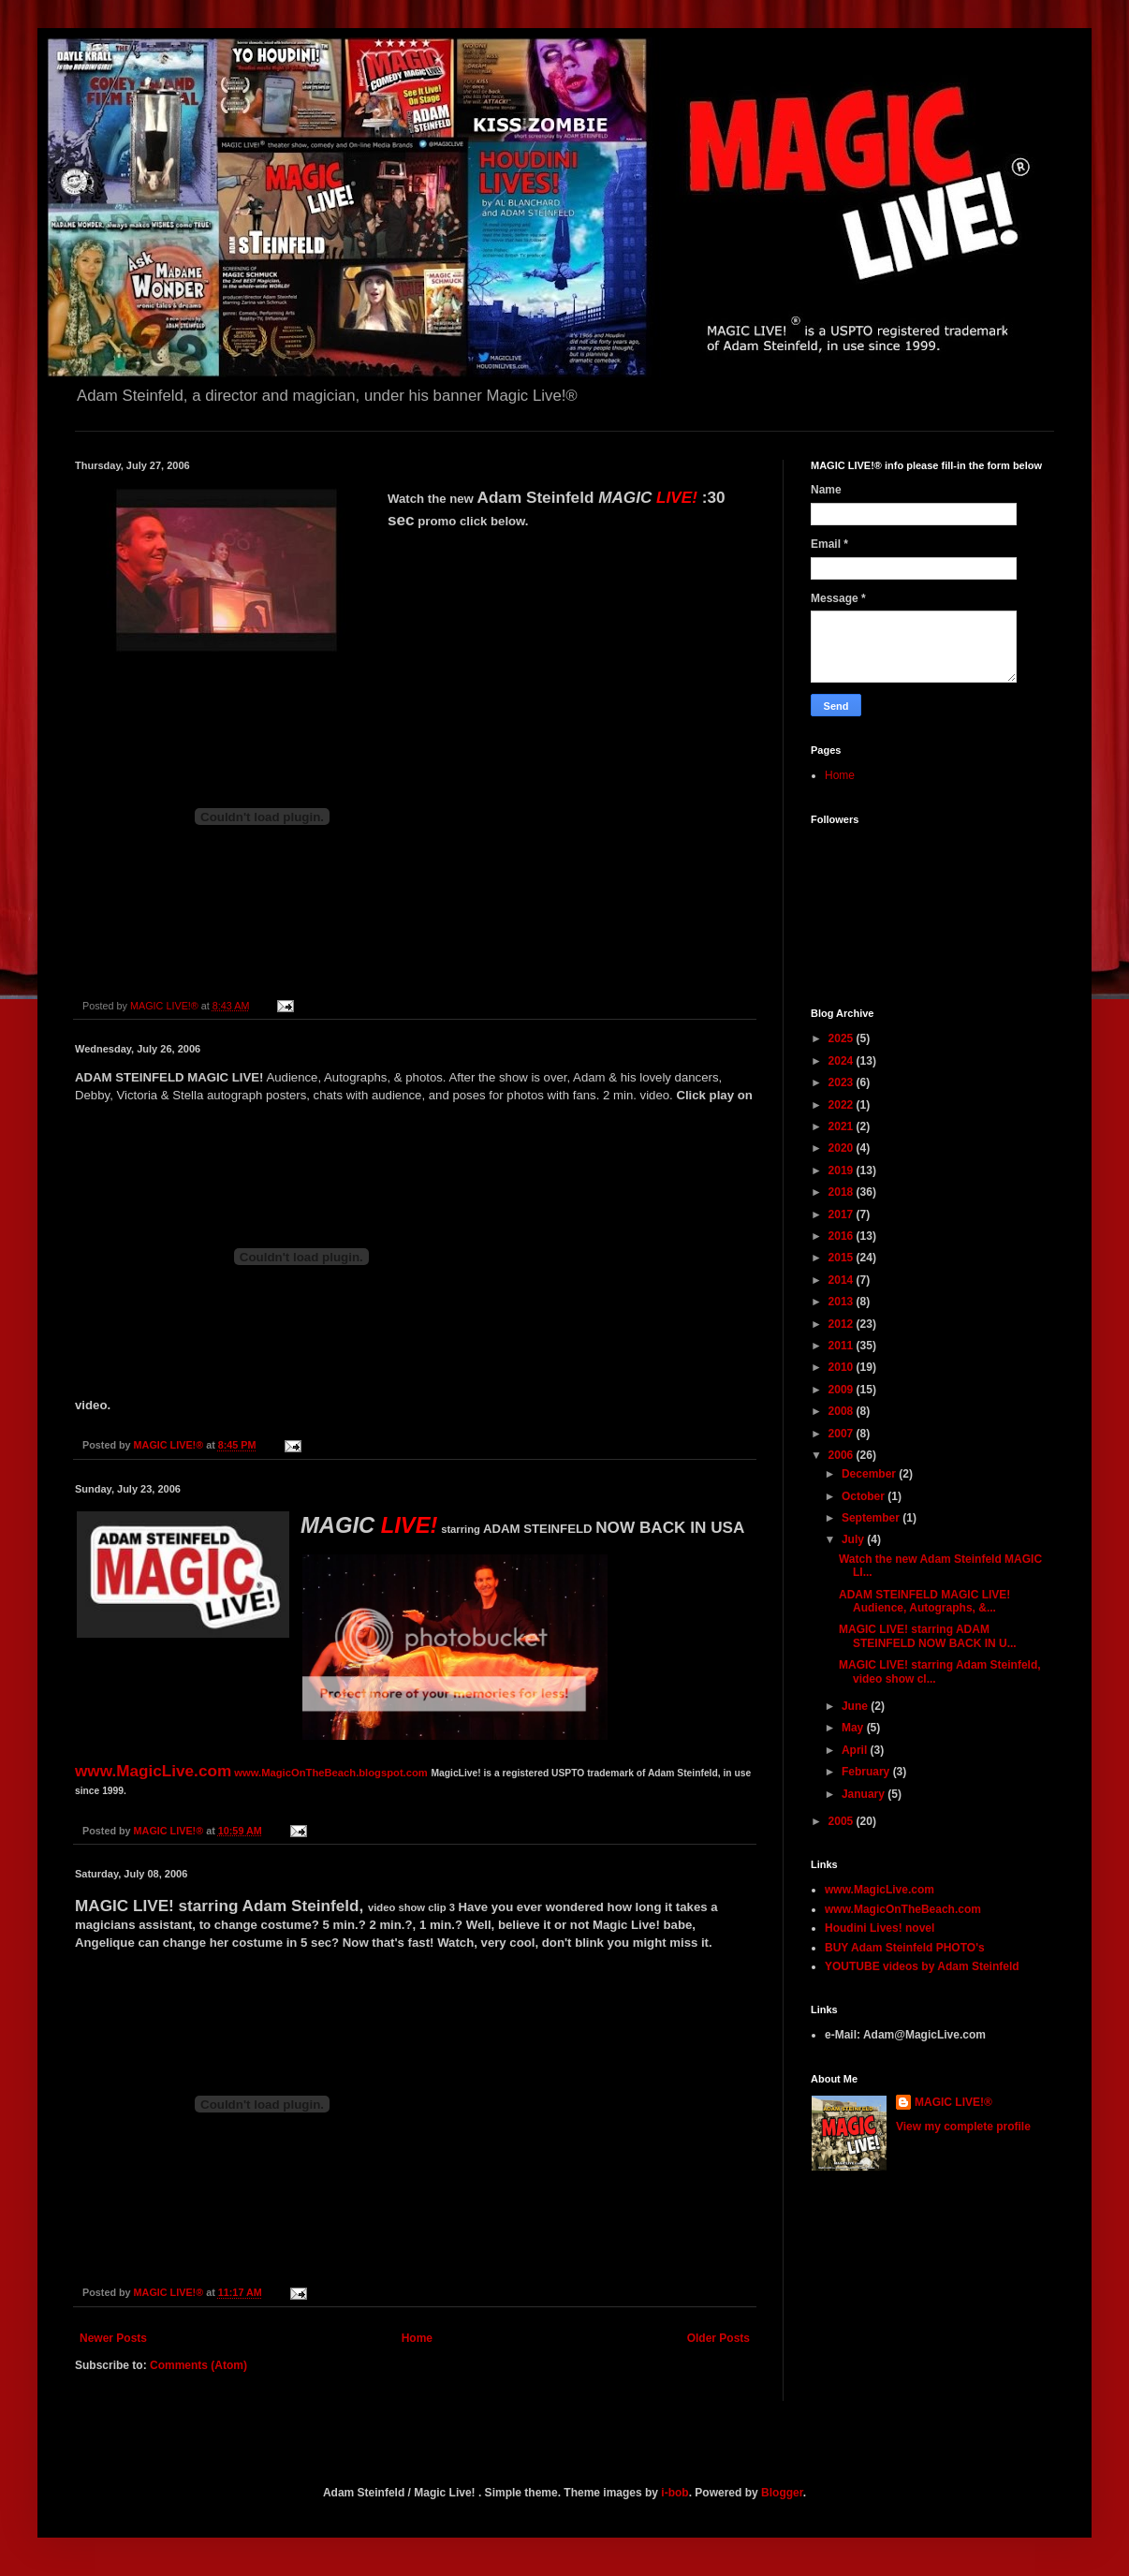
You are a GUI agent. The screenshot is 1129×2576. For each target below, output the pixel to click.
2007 (842, 1433)
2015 (842, 1257)
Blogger (782, 2492)
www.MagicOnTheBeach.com (903, 1909)
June (856, 1706)
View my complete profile (963, 2126)
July (854, 1539)
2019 (842, 1170)
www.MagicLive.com (879, 1889)
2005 (842, 1821)
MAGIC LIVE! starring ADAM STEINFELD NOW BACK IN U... (928, 1636)
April (856, 1750)
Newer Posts (113, 2338)
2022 (842, 1104)
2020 (842, 1148)
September (872, 1517)
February (867, 1771)
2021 (842, 1126)
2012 (842, 1324)
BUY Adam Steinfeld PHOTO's (905, 1947)
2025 (842, 1038)
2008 (842, 1411)
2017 (842, 1214)
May (854, 1727)
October (864, 1496)
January (864, 1794)
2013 (842, 1301)
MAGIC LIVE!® (953, 2102)
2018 (842, 1192)
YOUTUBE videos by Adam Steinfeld (922, 1966)
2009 (842, 1389)
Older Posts (718, 2338)
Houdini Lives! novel (879, 1928)
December (870, 1473)
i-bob (674, 2492)
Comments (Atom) (198, 2365)
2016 (842, 1236)
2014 (842, 1280)
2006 (842, 1455)
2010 (842, 1367)
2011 (842, 1345)
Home (417, 2338)
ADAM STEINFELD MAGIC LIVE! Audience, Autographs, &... (924, 1601)
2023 (842, 1082)
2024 (842, 1060)
